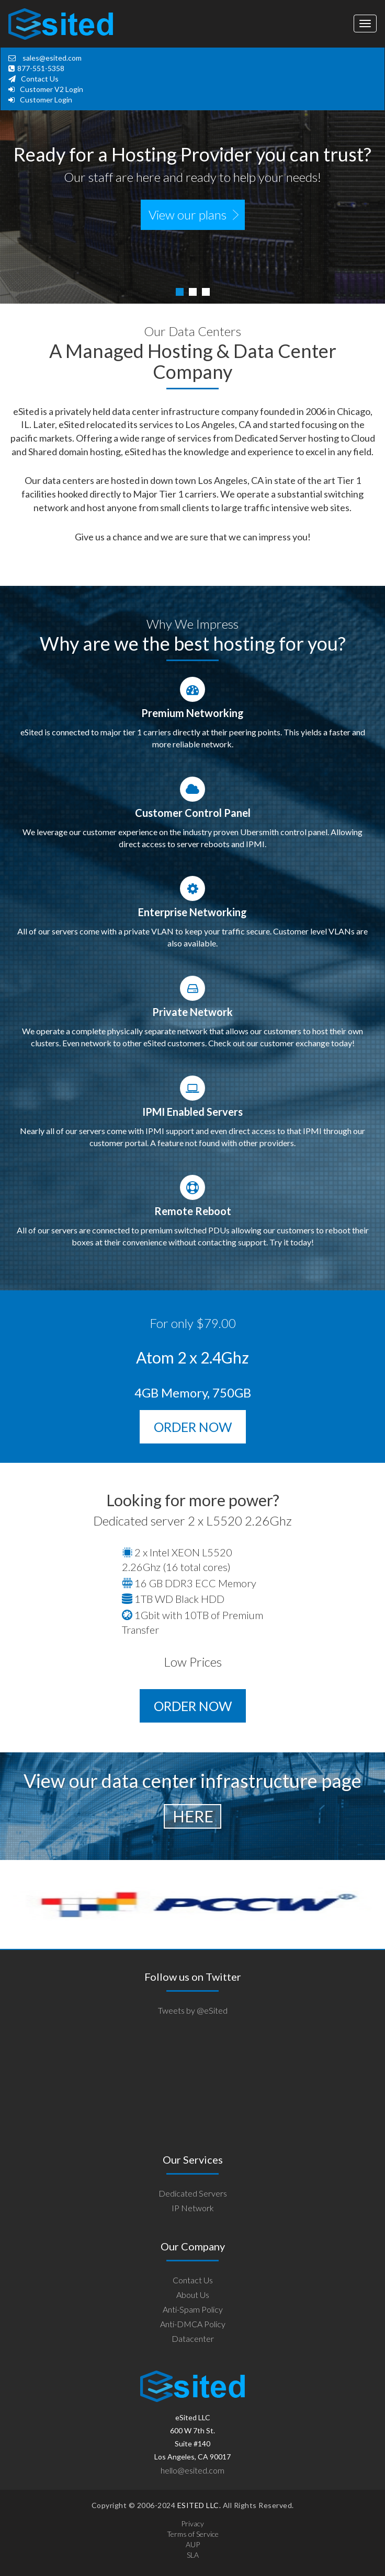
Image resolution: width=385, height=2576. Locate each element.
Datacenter (193, 2338)
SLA (193, 2554)
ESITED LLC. (198, 2505)
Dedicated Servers (192, 2193)
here (193, 1816)
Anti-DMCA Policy (192, 2324)
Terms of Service (193, 2533)
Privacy (192, 2523)
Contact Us (40, 78)
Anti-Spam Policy (193, 2309)
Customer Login (46, 99)
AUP (193, 2544)
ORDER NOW (193, 1427)
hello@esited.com (192, 2470)
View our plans (188, 214)
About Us (192, 2295)
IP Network (193, 2208)
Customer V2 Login (51, 89)
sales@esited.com (51, 57)
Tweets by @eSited (193, 2010)
